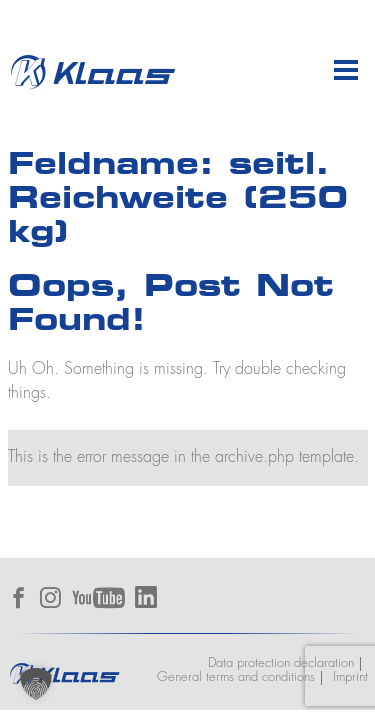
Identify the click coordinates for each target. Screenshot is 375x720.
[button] (36, 684)
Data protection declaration (281, 663)
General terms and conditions (236, 677)
